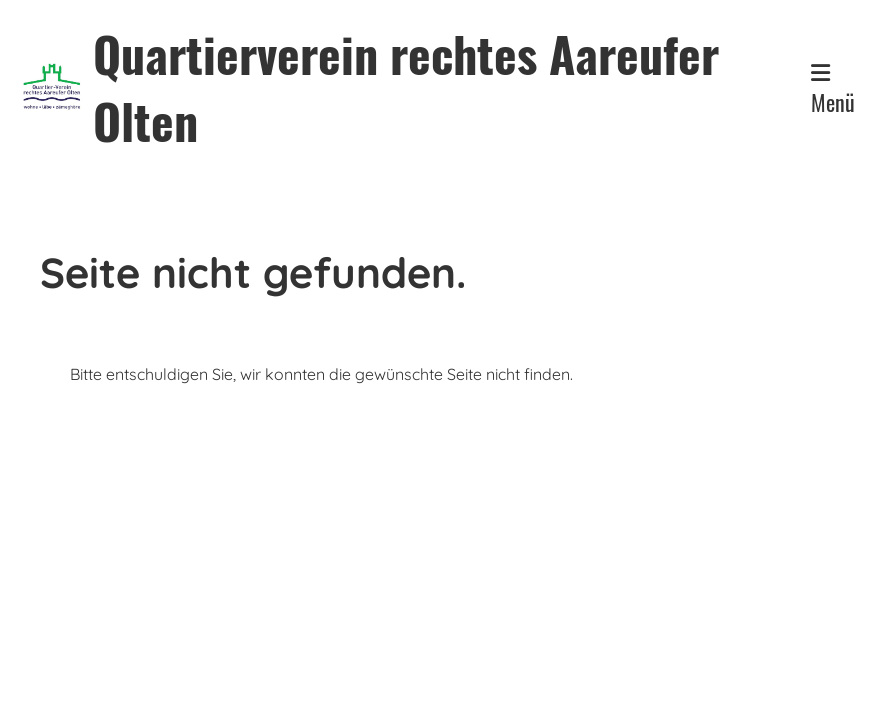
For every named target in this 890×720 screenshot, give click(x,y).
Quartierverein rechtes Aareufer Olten (406, 87)
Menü (833, 90)
